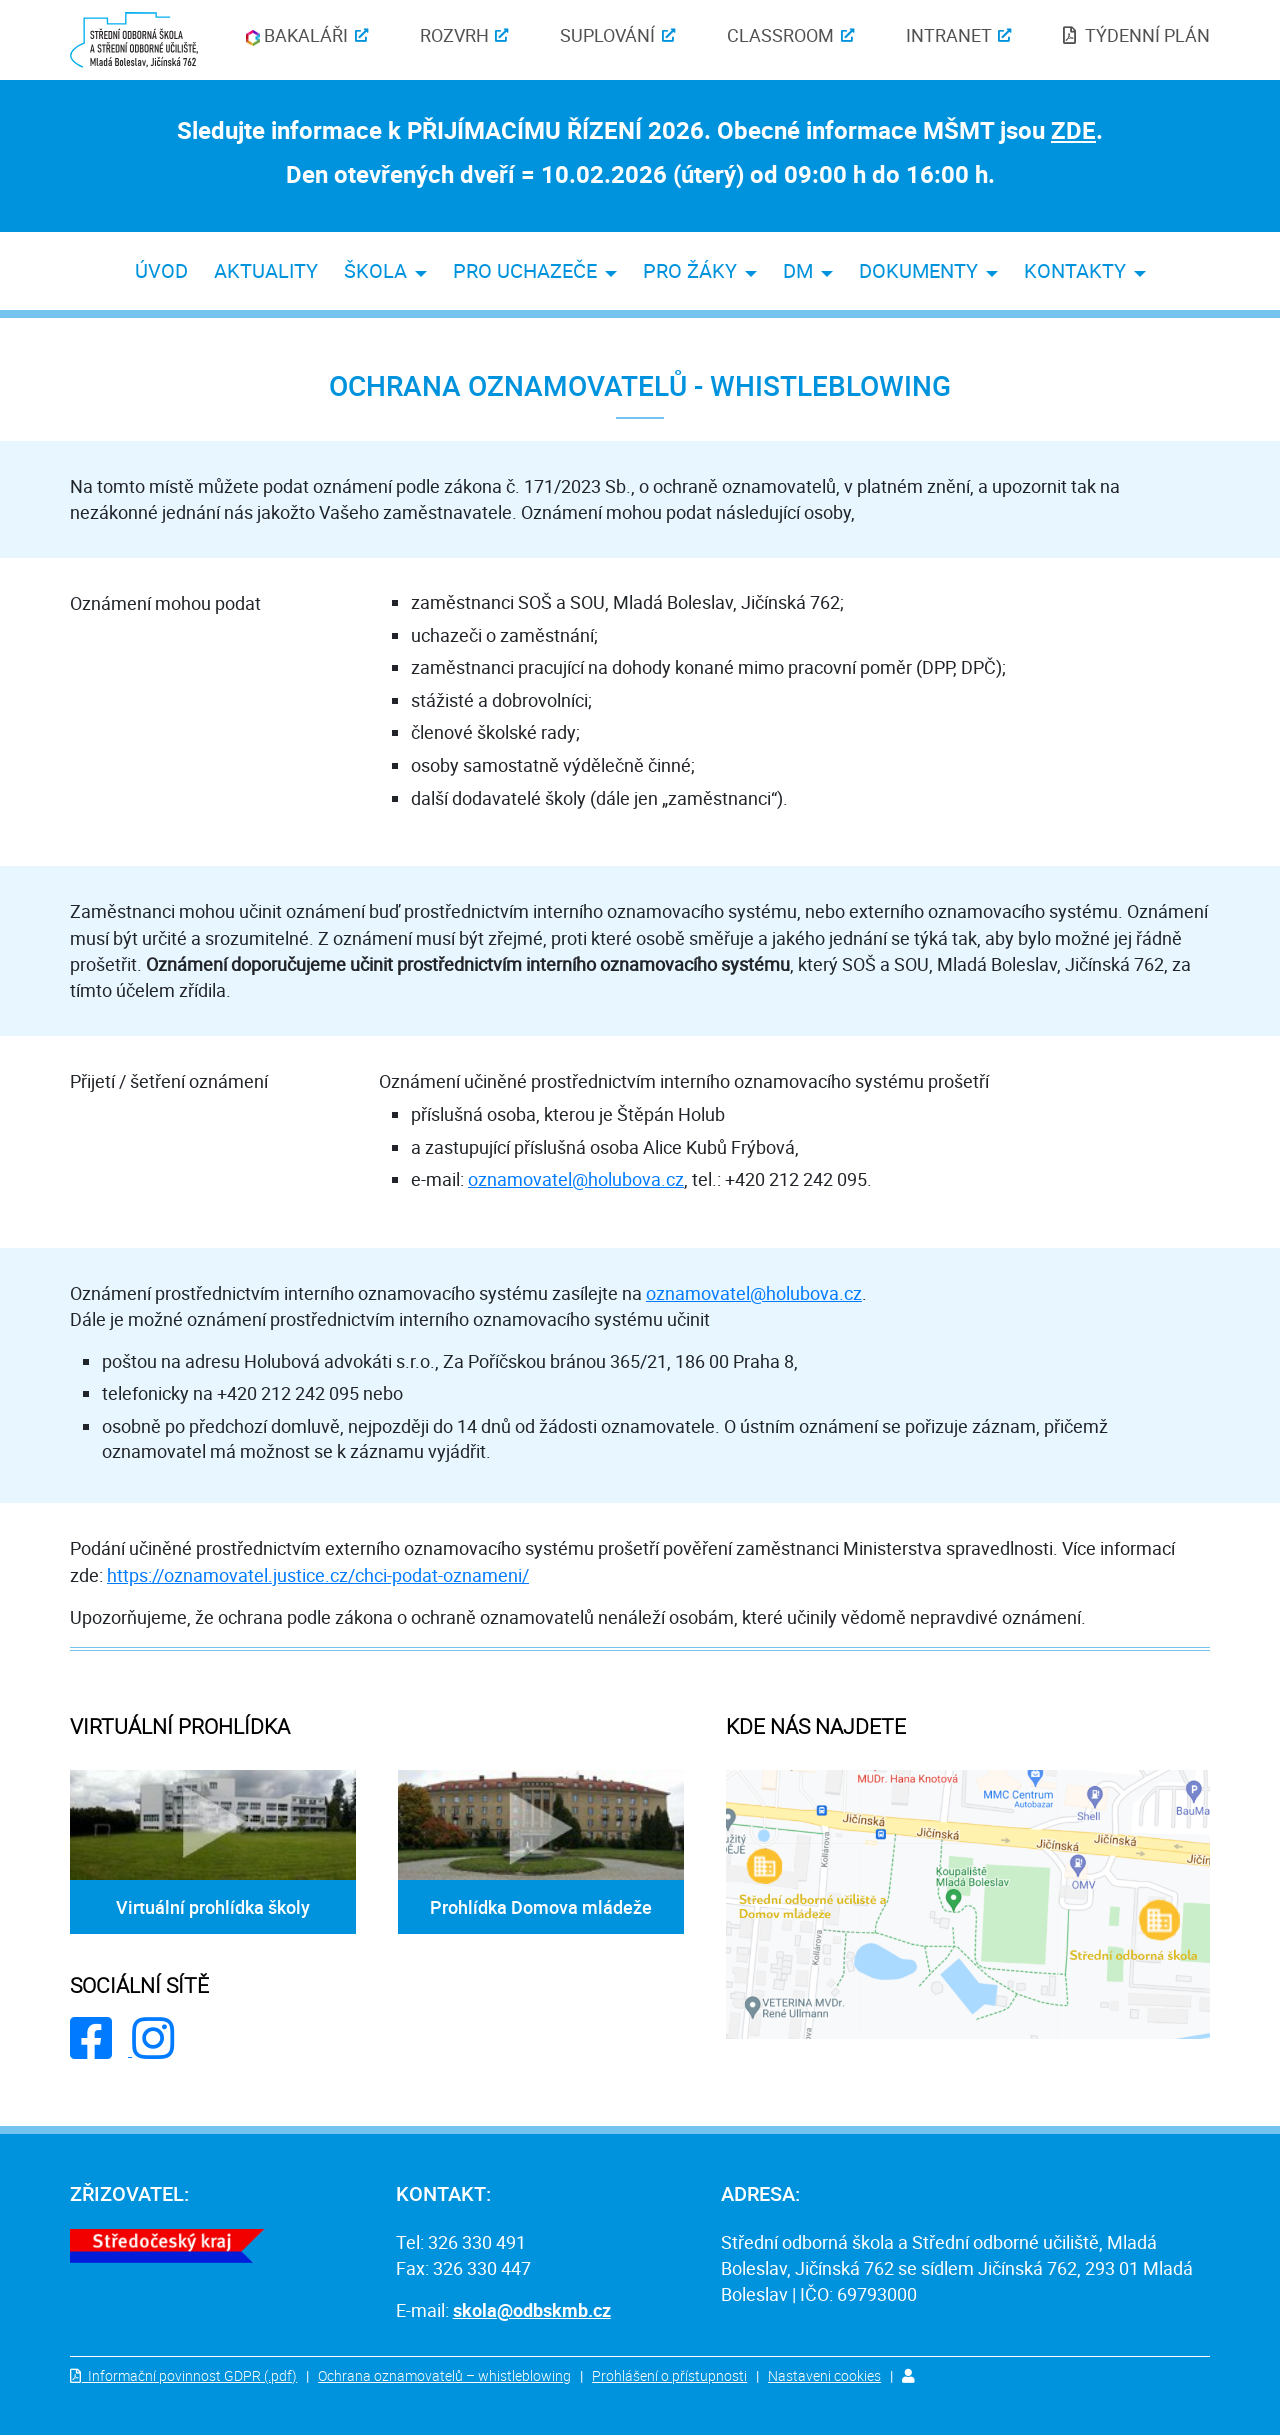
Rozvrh (454, 35)
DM (798, 270)
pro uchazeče (525, 270)
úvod (161, 270)
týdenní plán (1147, 35)
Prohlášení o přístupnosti (669, 2375)
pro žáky (690, 270)
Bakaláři (297, 35)
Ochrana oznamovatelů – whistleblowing (444, 2375)
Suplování (607, 35)
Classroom (780, 35)
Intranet (949, 35)
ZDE (1073, 130)
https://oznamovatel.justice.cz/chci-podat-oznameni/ (318, 1575)
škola (375, 270)
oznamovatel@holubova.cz (576, 1179)
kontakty (1075, 270)
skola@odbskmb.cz (532, 2310)
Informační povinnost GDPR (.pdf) (192, 2375)
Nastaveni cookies (824, 2375)
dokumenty (918, 270)
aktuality (266, 270)
